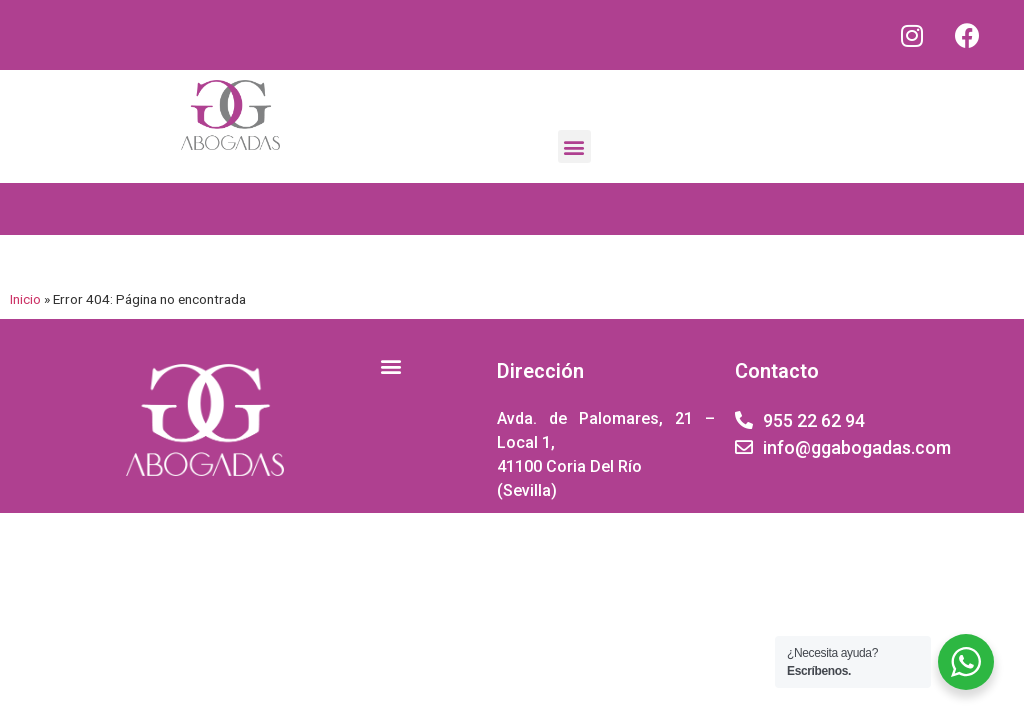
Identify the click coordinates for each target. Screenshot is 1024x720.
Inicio (25, 299)
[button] (574, 146)
